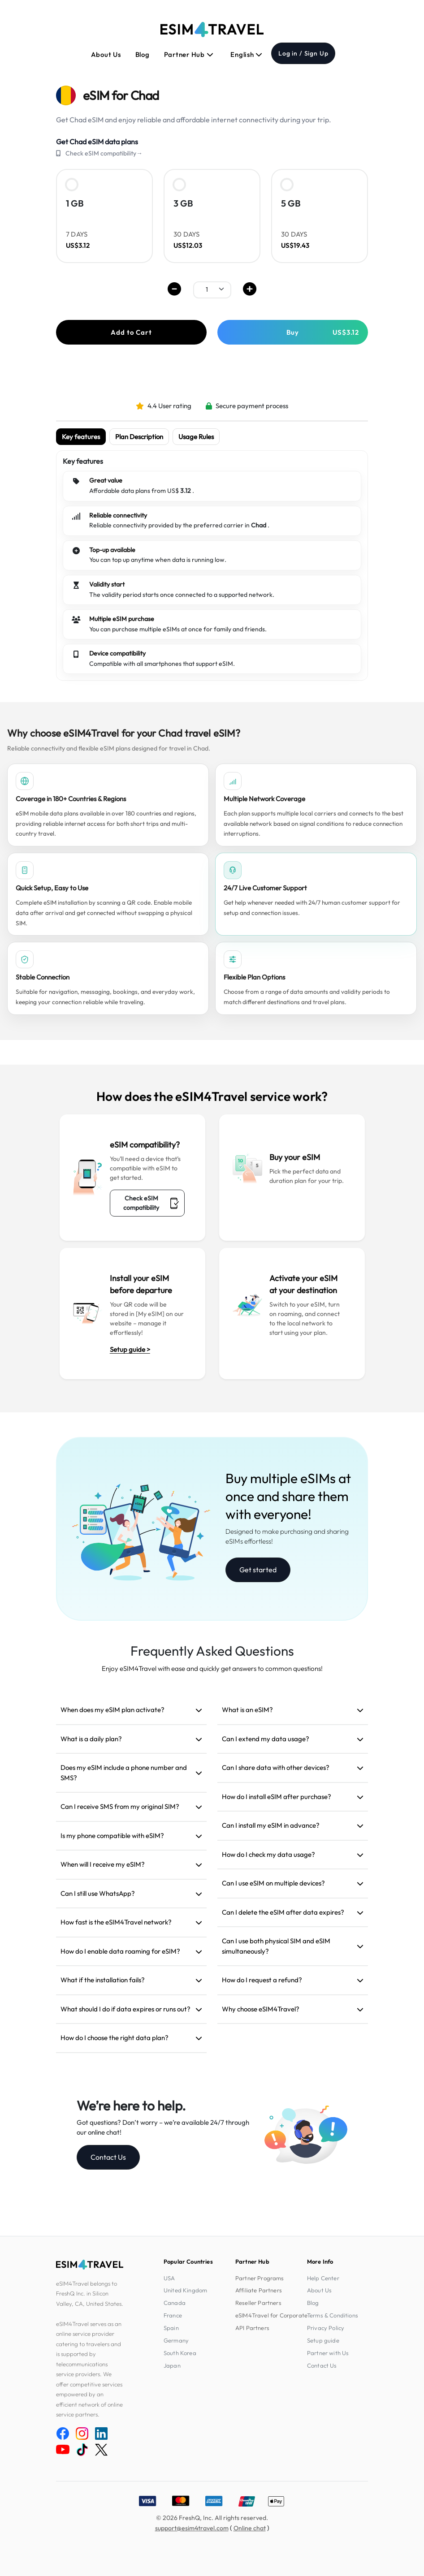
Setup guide (323, 2340)
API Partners (252, 2327)
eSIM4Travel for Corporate (271, 2315)
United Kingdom (185, 2290)
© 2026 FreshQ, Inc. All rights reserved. (212, 2518)
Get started (258, 1569)
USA (169, 2278)
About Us (106, 54)
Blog (142, 54)
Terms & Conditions (332, 2315)
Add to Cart (131, 332)
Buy (322, 332)
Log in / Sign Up (303, 53)
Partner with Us (328, 2352)
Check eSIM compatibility (150, 1203)
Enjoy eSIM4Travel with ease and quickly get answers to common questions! (212, 1668)
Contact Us (108, 2157)
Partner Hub (189, 54)
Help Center (323, 2278)
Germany (176, 2340)
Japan (172, 2365)
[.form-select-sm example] (212, 289)
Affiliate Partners (258, 2290)
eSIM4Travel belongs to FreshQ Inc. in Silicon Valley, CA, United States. (89, 2293)
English (246, 54)
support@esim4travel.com (192, 2528)
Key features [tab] (81, 436)
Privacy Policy (325, 2327)
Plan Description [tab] (139, 436)
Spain (171, 2327)
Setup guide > (130, 1349)
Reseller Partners (258, 2302)
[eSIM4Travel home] (212, 29)
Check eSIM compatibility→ (104, 153)
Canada (175, 2302)
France (173, 2315)
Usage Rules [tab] (196, 436)
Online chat (250, 2528)
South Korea (180, 2352)
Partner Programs (259, 2278)
